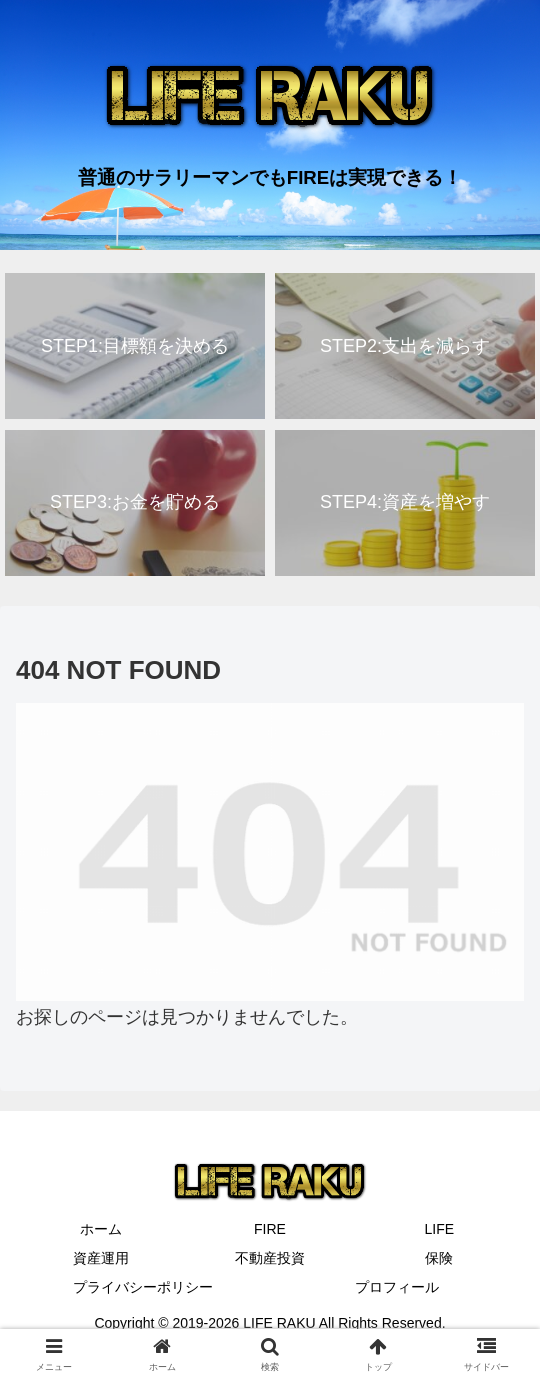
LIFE (440, 1229)
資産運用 (101, 1258)
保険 (439, 1258)
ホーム (101, 1229)
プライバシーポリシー (143, 1287)
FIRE (270, 1229)
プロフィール (397, 1287)
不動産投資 (270, 1258)
